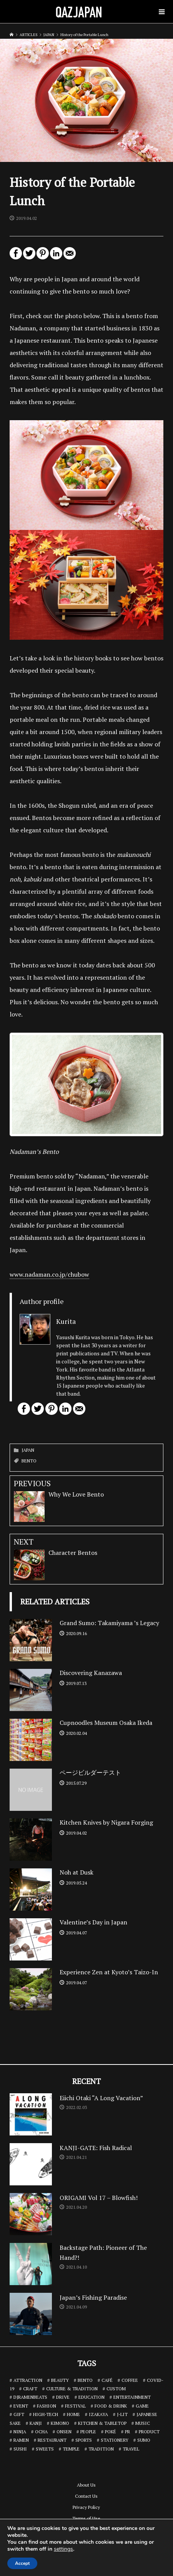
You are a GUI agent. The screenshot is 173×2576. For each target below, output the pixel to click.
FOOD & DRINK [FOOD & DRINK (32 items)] (111, 2406)
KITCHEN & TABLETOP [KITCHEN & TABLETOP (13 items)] (102, 2423)
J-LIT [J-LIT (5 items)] (122, 2414)
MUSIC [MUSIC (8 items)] (142, 2423)
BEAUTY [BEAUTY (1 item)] (60, 2380)
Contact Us (86, 2496)
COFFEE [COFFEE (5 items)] (129, 2380)
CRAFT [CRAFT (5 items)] (30, 2388)
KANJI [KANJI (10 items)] (36, 2423)
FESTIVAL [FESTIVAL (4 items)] (75, 2406)
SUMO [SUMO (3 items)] (143, 2440)
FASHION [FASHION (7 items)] (46, 2406)
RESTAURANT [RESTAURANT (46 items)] (52, 2440)
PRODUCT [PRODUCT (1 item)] (149, 2431)
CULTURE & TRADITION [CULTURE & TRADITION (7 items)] (72, 2388)
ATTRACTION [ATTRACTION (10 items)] (27, 2380)
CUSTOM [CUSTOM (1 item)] (116, 2388)
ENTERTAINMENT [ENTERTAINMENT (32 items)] (132, 2397)
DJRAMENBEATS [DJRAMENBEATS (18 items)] (30, 2397)
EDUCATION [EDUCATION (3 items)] (91, 2397)
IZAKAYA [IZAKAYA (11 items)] (98, 2414)
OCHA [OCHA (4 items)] (41, 2431)
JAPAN (28, 1450)
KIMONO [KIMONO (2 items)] (60, 2423)
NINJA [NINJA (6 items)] (19, 2431)
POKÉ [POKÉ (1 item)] (110, 2431)
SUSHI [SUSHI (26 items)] (20, 2449)
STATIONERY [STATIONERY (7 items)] (114, 2440)
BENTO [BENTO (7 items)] (85, 2380)
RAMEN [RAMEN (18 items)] (21, 2440)
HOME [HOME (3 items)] (73, 2414)
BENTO (29, 1461)
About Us (86, 2485)
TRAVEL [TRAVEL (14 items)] (131, 2449)
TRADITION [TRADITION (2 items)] (101, 2449)
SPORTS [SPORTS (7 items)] (83, 2440)
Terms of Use (86, 2518)
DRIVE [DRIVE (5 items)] (63, 2397)
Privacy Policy (86, 2507)
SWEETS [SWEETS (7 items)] (45, 2449)
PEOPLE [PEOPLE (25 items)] (88, 2431)
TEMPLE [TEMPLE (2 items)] (71, 2449)
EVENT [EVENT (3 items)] (20, 2406)
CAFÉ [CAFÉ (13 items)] (107, 2380)
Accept (22, 2563)
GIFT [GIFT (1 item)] (18, 2414)
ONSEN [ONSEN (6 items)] (64, 2431)
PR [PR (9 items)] (127, 2431)
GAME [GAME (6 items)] (142, 2406)
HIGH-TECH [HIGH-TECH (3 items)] (45, 2414)
